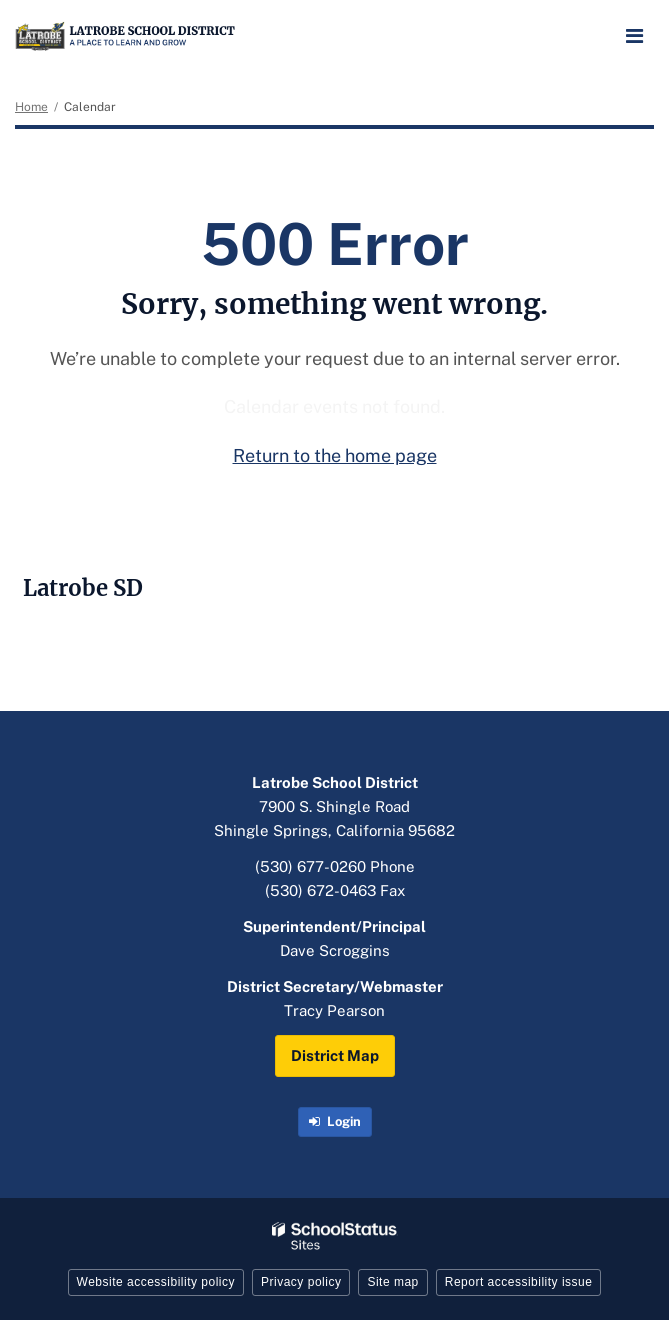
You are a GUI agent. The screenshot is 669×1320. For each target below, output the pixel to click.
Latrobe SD (83, 588)
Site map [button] (392, 1282)
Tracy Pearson (334, 1010)
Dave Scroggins (335, 950)
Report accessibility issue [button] (519, 1282)
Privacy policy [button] (301, 1282)
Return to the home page (335, 455)
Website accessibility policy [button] (156, 1282)
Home (31, 107)
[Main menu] (634, 35)
